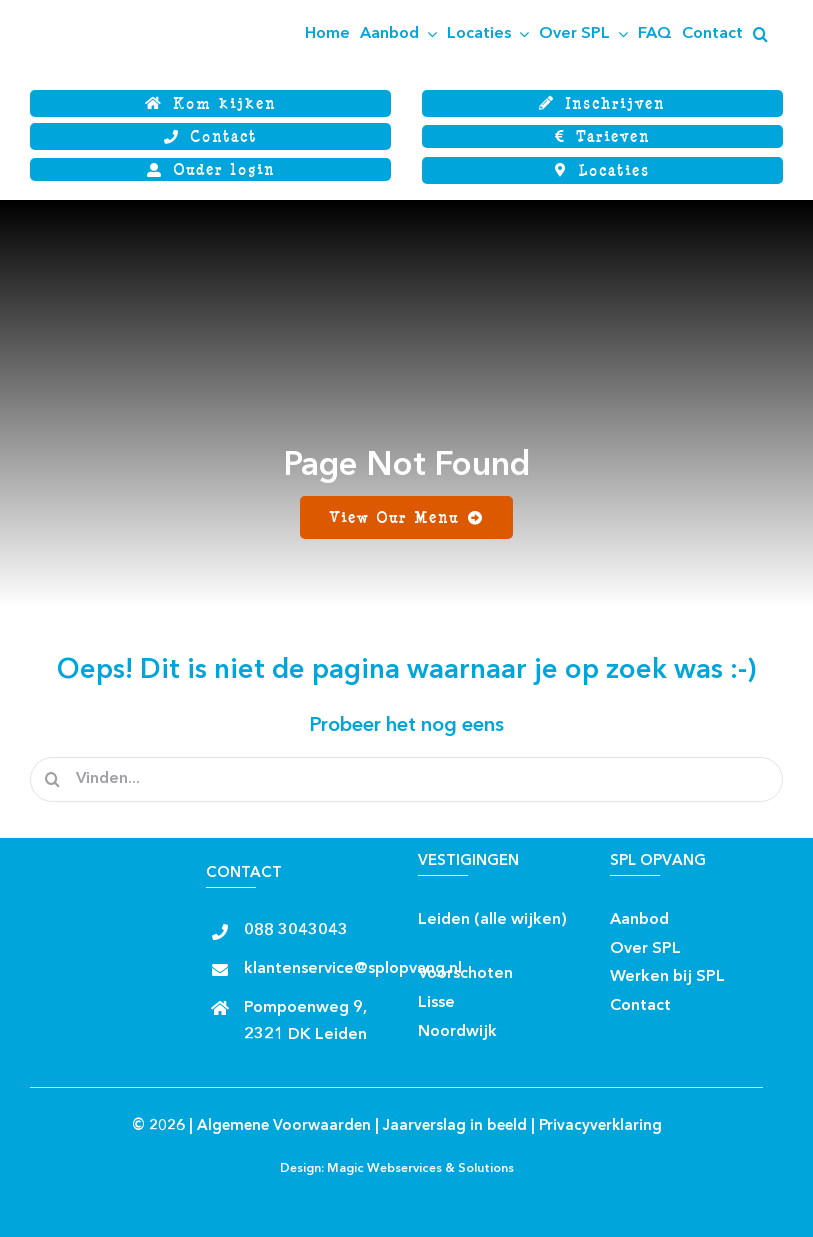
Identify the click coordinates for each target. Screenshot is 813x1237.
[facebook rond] (435, 942)
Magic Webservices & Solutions (420, 1169)
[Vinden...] (406, 779)
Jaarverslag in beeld (455, 1126)
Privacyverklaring (600, 1126)
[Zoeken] (52, 779)
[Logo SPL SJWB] (130, 7)
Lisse (436, 1003)
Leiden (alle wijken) (492, 920)
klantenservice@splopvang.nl (353, 969)
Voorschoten (465, 974)
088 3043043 (296, 931)
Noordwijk (457, 1032)
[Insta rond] (470, 942)
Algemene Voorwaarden (284, 1126)
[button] (760, 34)
